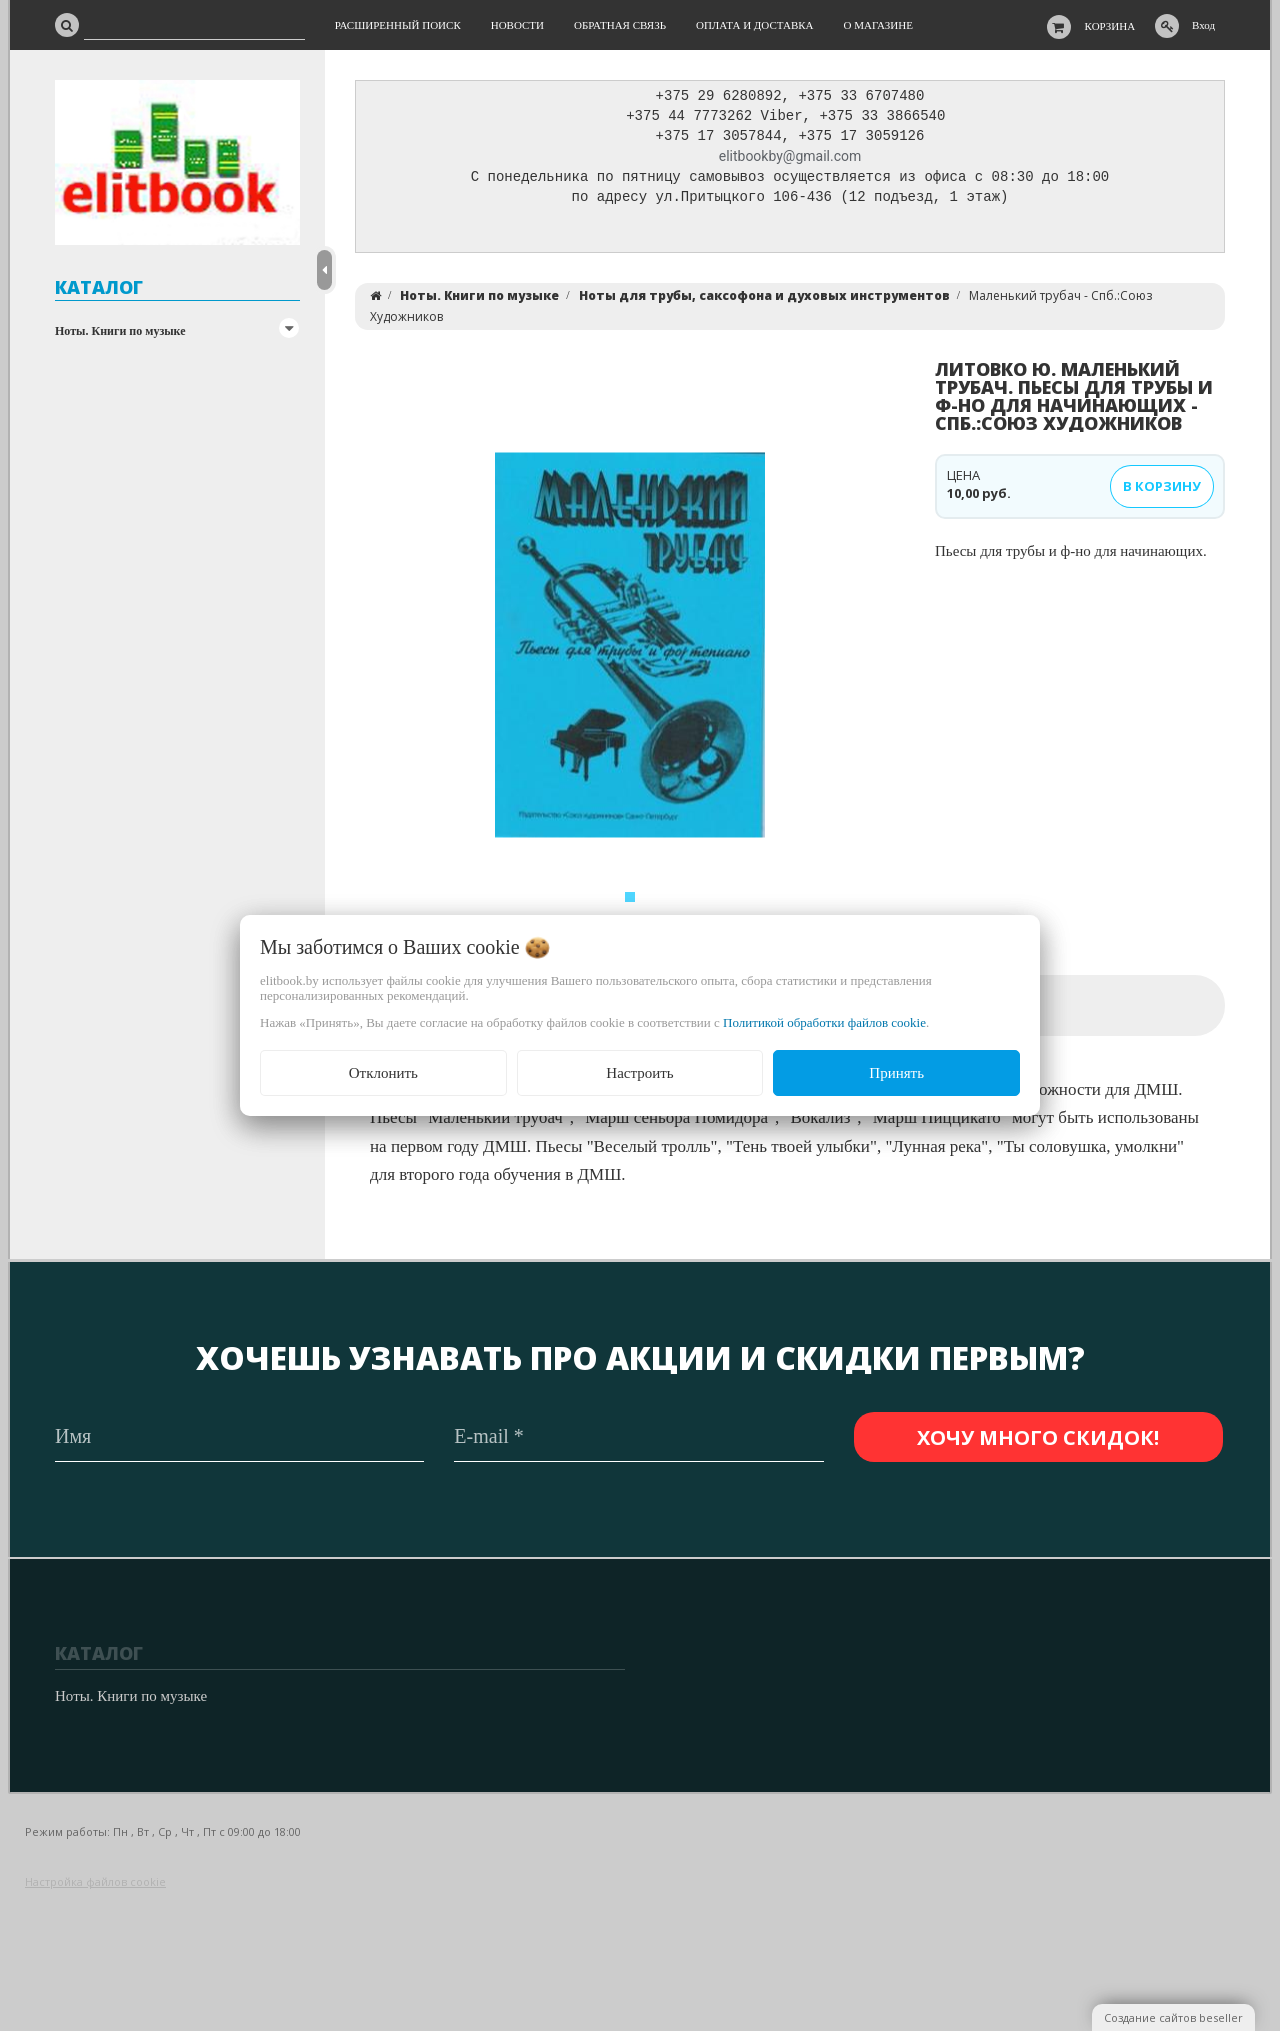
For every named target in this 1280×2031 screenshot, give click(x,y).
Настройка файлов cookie (95, 1881)
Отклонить (383, 1073)
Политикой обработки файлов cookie (824, 1022)
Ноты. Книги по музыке (120, 331)
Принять (896, 1073)
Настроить (639, 1073)
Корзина (1110, 26)
